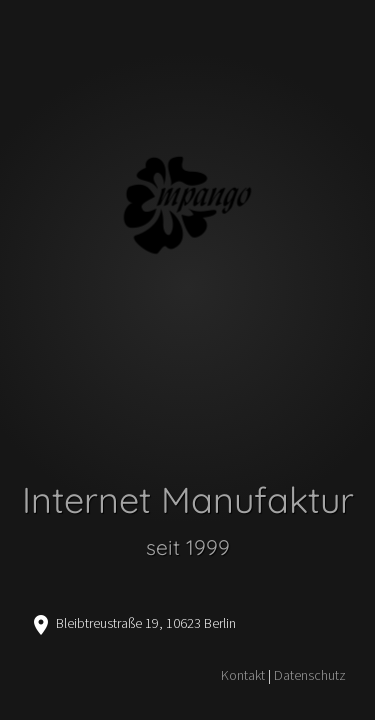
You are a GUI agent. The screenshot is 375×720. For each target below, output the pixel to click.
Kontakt (243, 675)
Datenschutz (310, 675)
